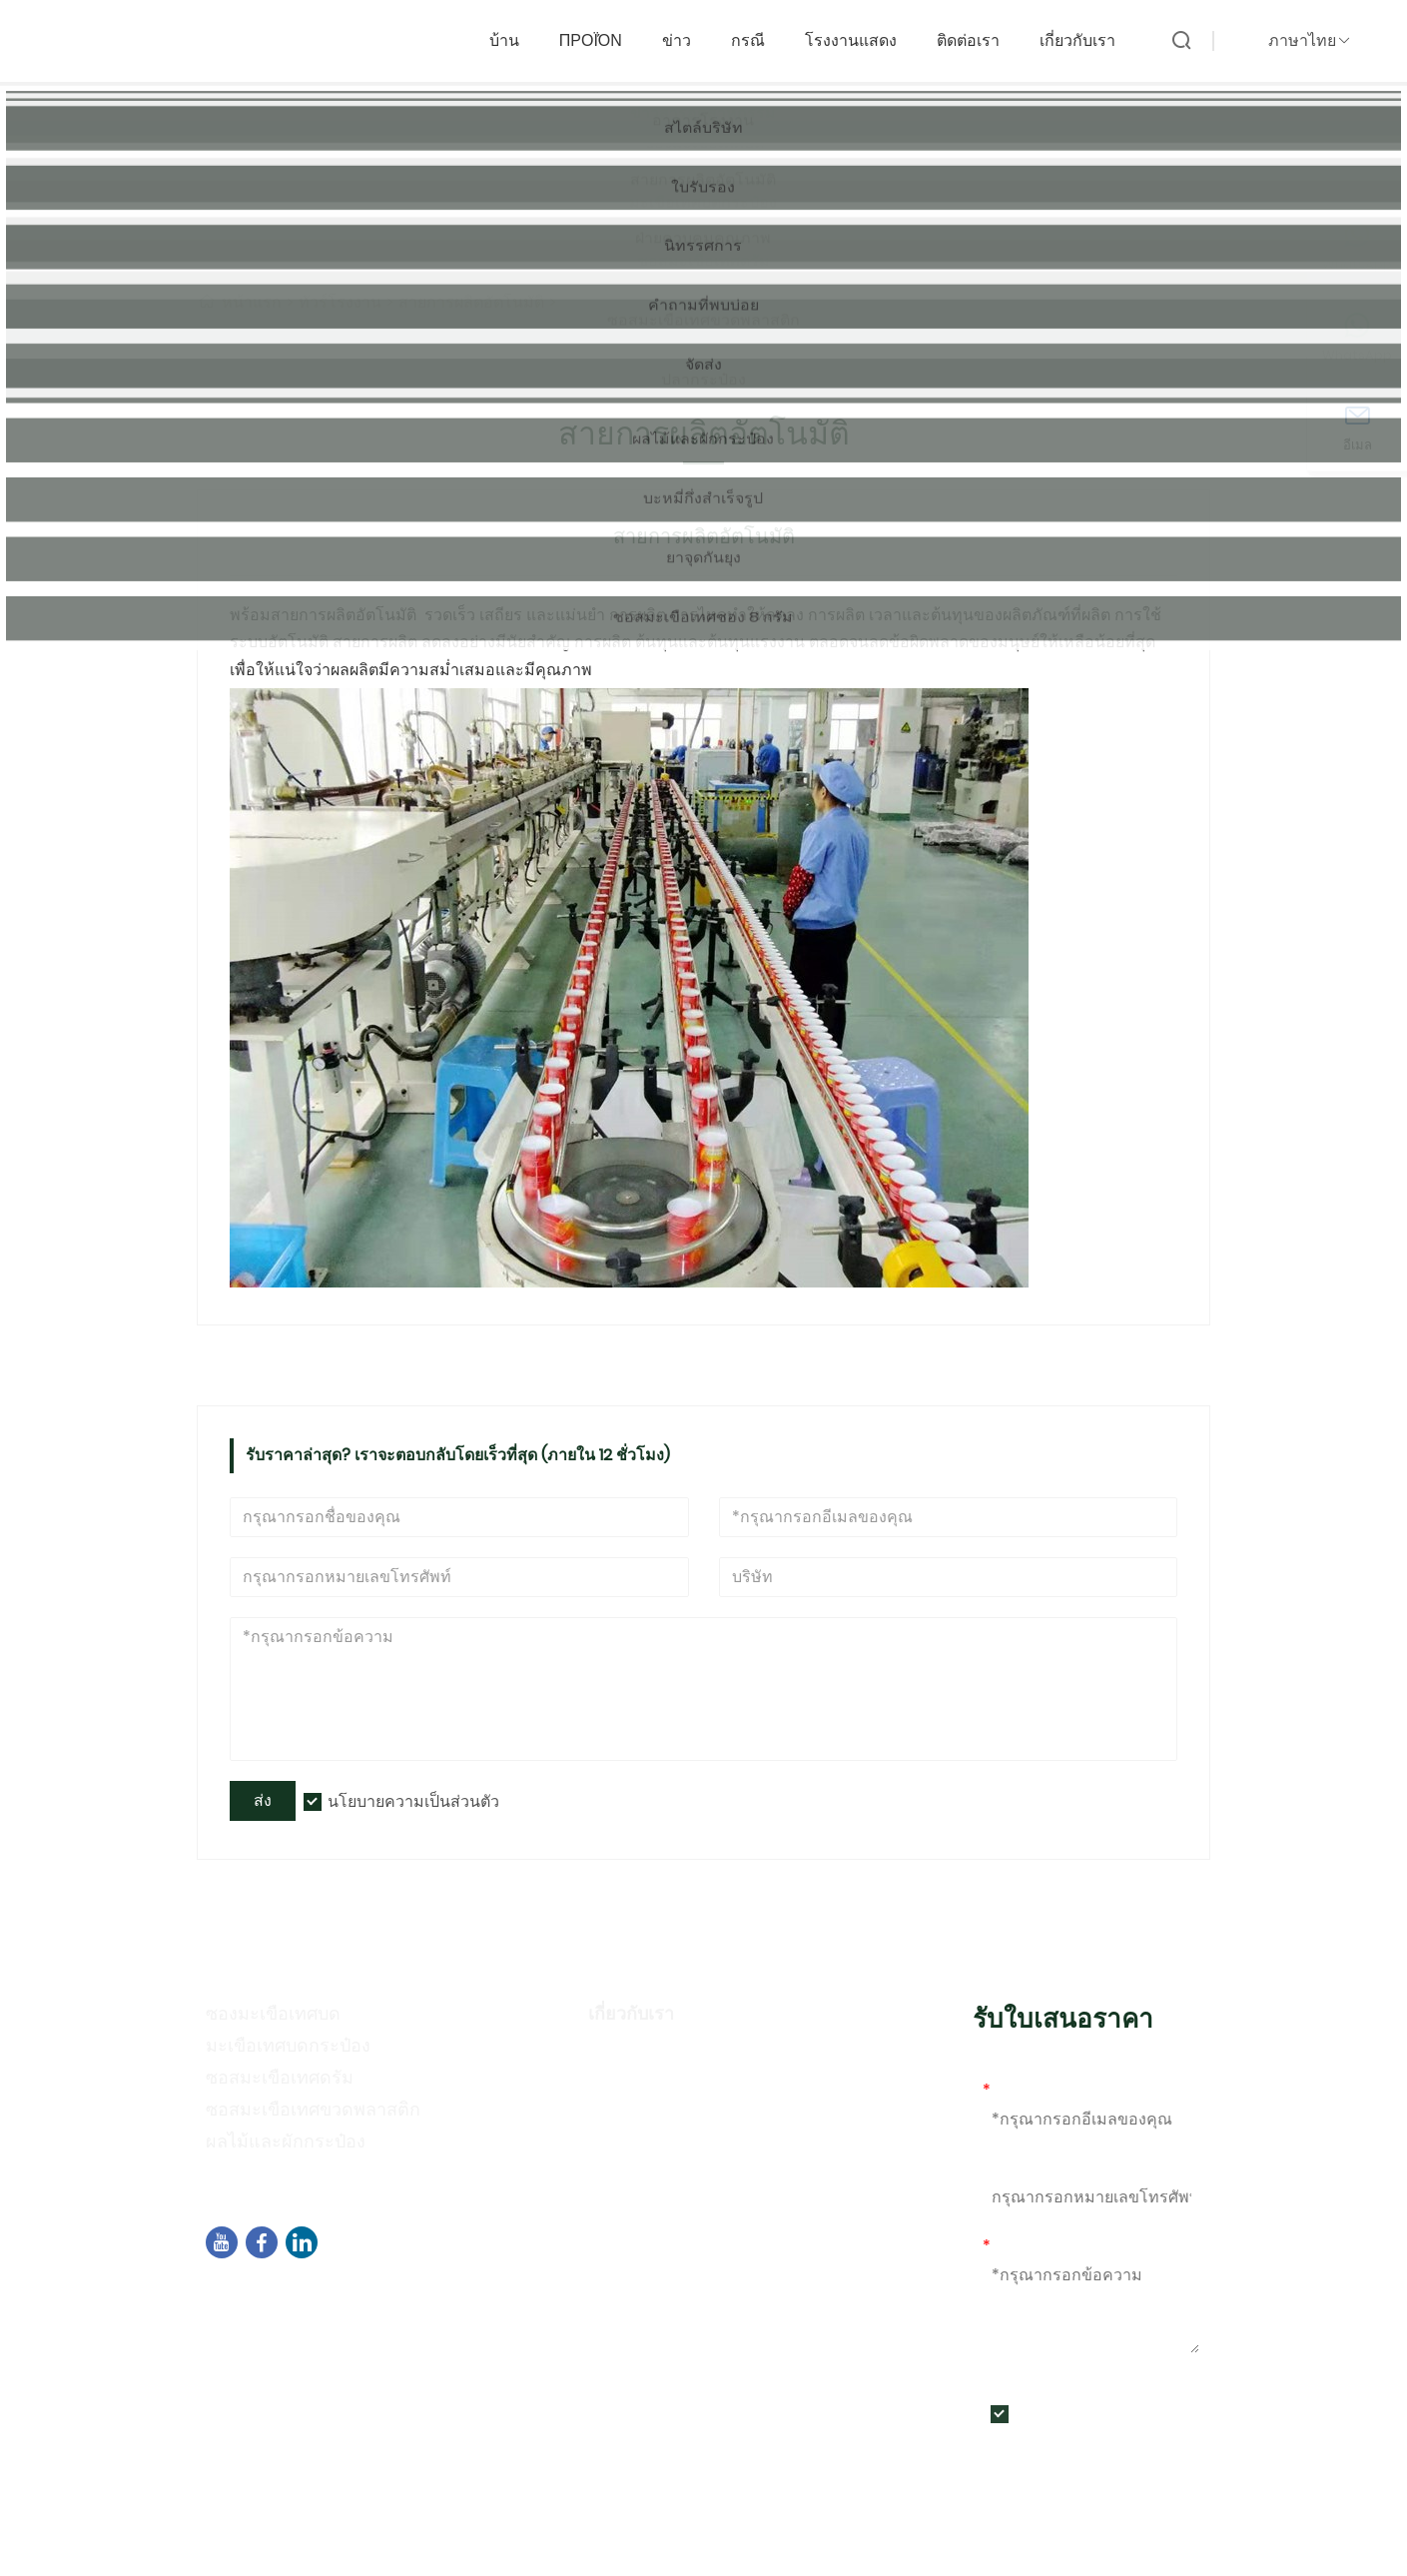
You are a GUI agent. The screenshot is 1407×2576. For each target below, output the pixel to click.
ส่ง (263, 1800)
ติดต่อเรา (978, 36)
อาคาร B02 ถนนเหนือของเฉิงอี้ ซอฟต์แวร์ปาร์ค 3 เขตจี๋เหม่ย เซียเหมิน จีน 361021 (512, 2295)
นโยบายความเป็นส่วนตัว (413, 1801)
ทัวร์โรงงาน (340, 302)
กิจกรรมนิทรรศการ (663, 2142)
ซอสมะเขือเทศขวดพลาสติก (313, 2109)
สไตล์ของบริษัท (648, 2084)
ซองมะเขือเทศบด (273, 2013)
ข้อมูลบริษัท (633, 2055)
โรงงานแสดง (861, 36)
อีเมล (1006, 2090)
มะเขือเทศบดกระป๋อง (288, 2045)
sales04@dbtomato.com (331, 2321)
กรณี (758, 36)
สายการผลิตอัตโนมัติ (471, 302)
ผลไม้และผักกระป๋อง (285, 2141)
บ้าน (514, 36)
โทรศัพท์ (1013, 2167)
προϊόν (600, 36)
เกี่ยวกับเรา (1087, 36)
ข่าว (686, 36)
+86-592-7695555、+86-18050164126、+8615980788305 (452, 2347)
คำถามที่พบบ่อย (649, 2170)
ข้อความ (1018, 2245)
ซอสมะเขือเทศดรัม (279, 2077)
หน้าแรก (252, 302)
